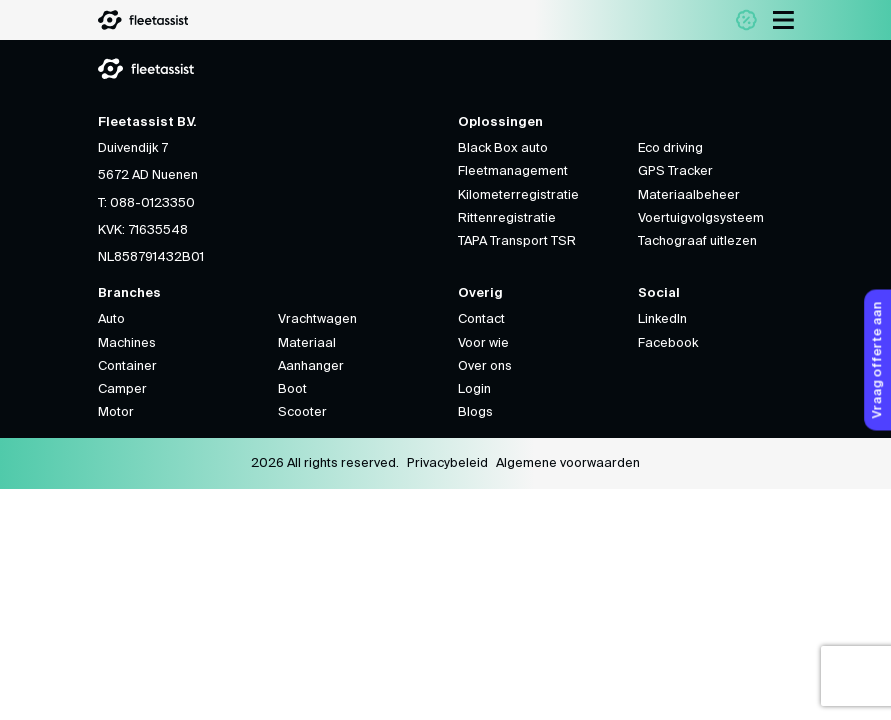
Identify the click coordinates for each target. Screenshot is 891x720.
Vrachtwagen (317, 319)
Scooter (302, 412)
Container (127, 366)
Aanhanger (311, 366)
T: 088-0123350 (146, 203)
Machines (127, 343)
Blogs (475, 412)
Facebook (668, 343)
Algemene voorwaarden (568, 463)
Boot (292, 389)
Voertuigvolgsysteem (701, 218)
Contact (481, 319)
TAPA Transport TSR (517, 241)
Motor (116, 412)
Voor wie (483, 343)
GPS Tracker (675, 171)
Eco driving (670, 148)
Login (474, 389)
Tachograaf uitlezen (697, 241)
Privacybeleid (447, 463)
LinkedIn (662, 319)
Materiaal (307, 343)
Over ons (485, 366)
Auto (111, 319)
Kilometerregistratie (518, 195)
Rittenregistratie (507, 218)
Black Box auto (503, 148)
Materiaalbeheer (689, 195)
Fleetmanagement (513, 171)
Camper (122, 389)
